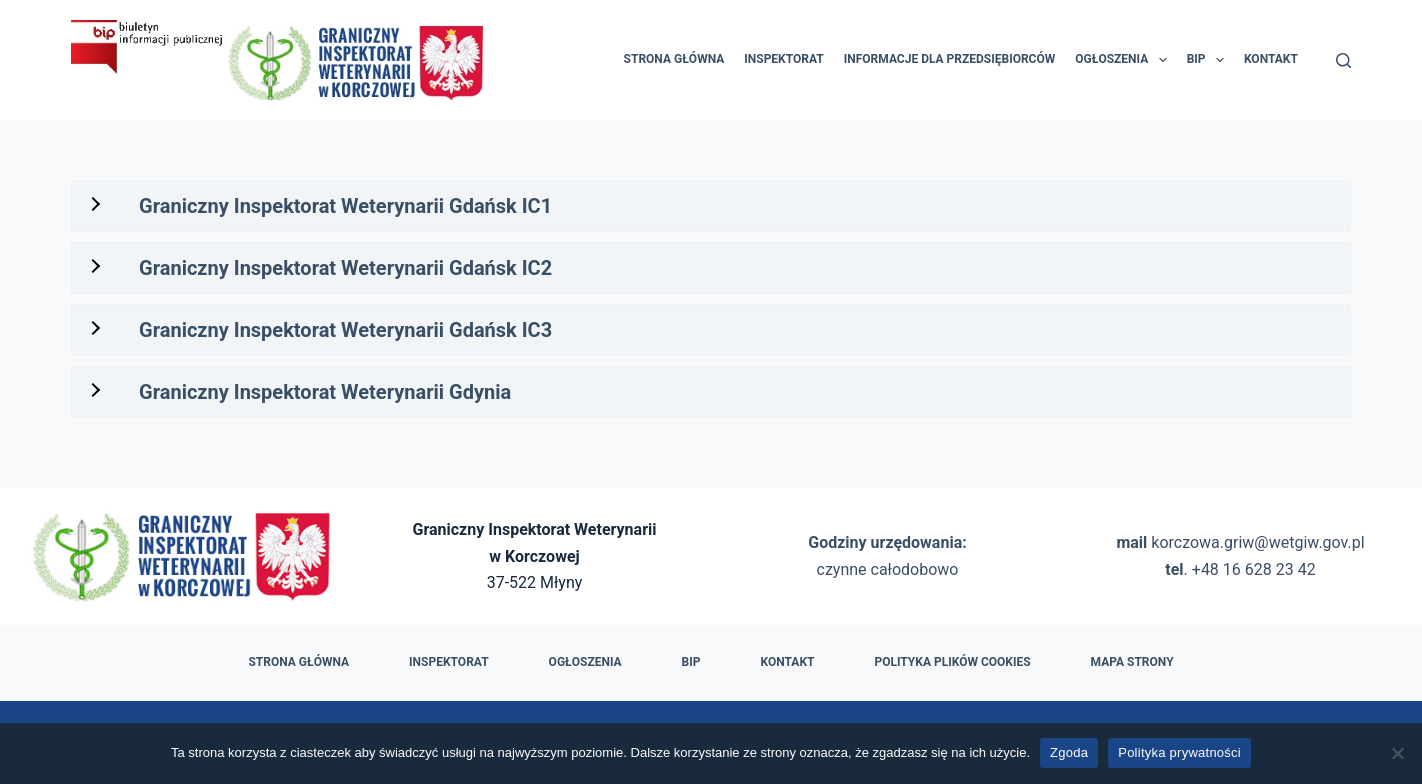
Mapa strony (1132, 662)
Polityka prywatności (1179, 752)
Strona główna (674, 59)
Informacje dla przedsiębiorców (949, 59)
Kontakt (1271, 59)
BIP (1209, 60)
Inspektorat (784, 59)
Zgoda (1069, 752)
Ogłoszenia (1124, 60)
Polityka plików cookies (952, 662)
